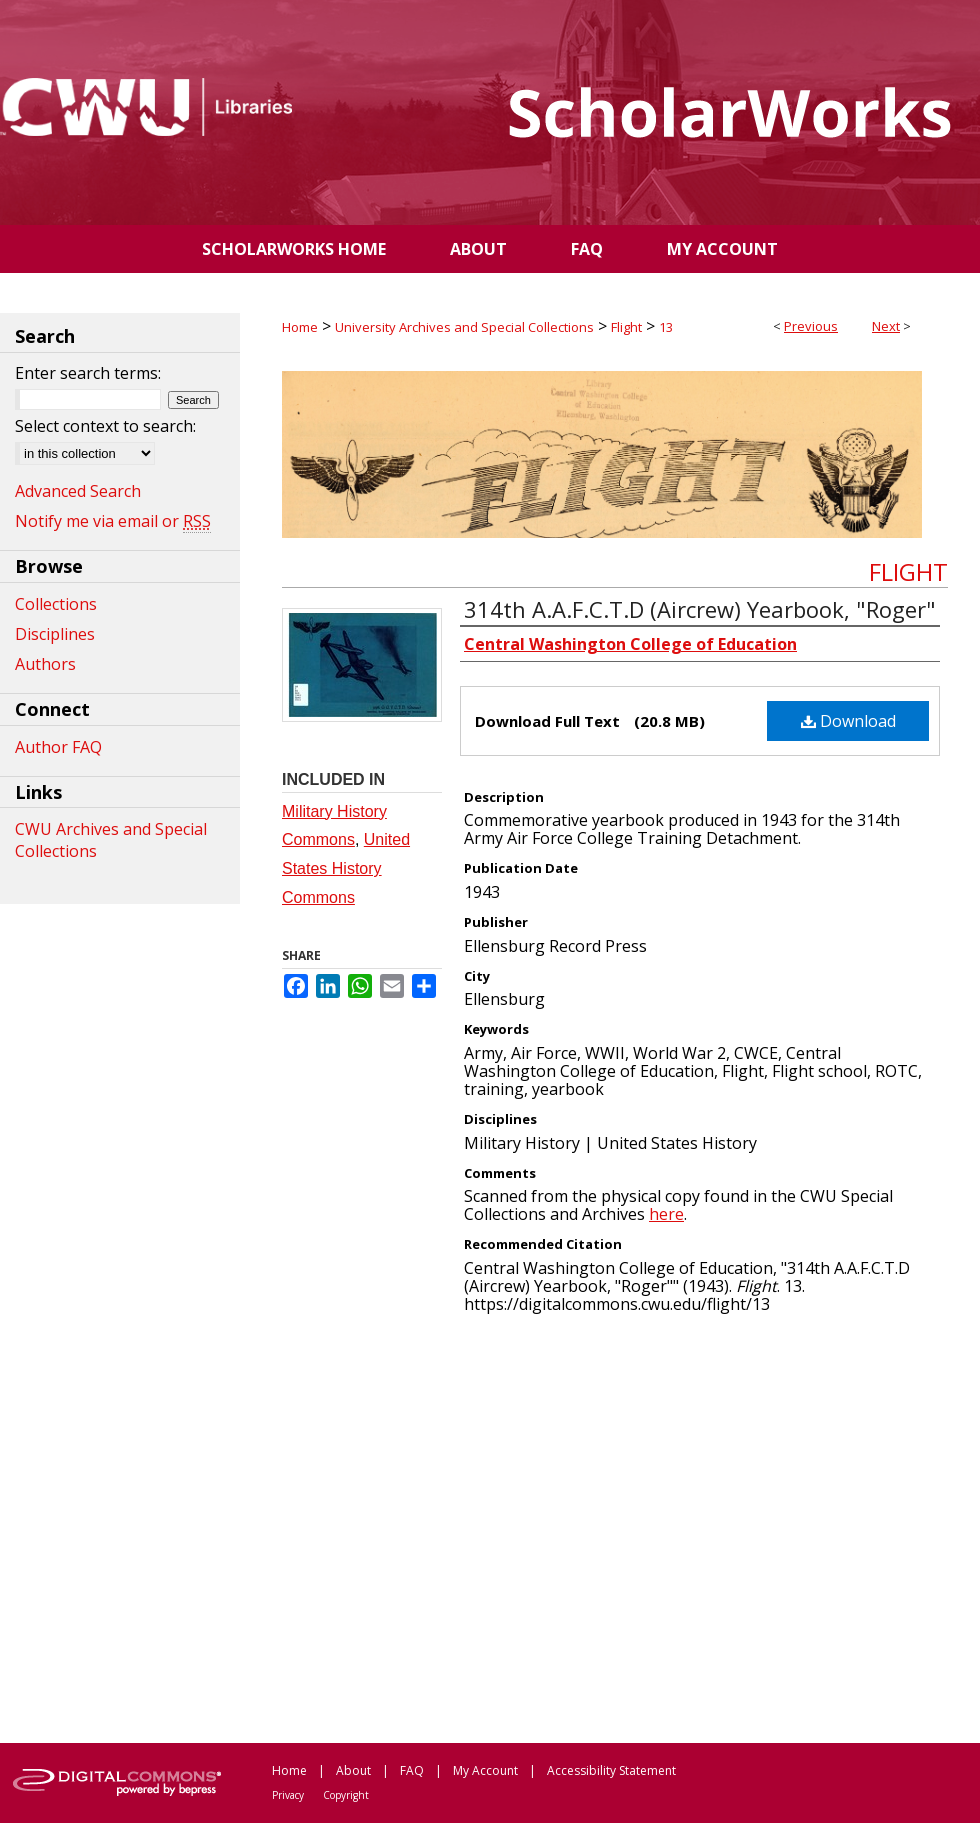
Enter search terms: (88, 373)
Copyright (346, 1795)
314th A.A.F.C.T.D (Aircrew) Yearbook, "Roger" (700, 609)
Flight (626, 327)
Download (848, 721)
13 (666, 327)
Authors (45, 664)
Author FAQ (58, 747)
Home (300, 327)
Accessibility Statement (611, 1770)
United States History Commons (346, 868)
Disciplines (55, 634)
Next (886, 326)
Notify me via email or (113, 521)
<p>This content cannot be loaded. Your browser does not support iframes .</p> (615, 1527)
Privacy (288, 1795)
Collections (56, 604)
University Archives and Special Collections (464, 327)
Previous (811, 326)
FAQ (412, 1770)
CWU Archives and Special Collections (111, 840)
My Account (485, 1770)
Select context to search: (105, 426)
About (353, 1770)
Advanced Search (78, 491)
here (666, 1214)
